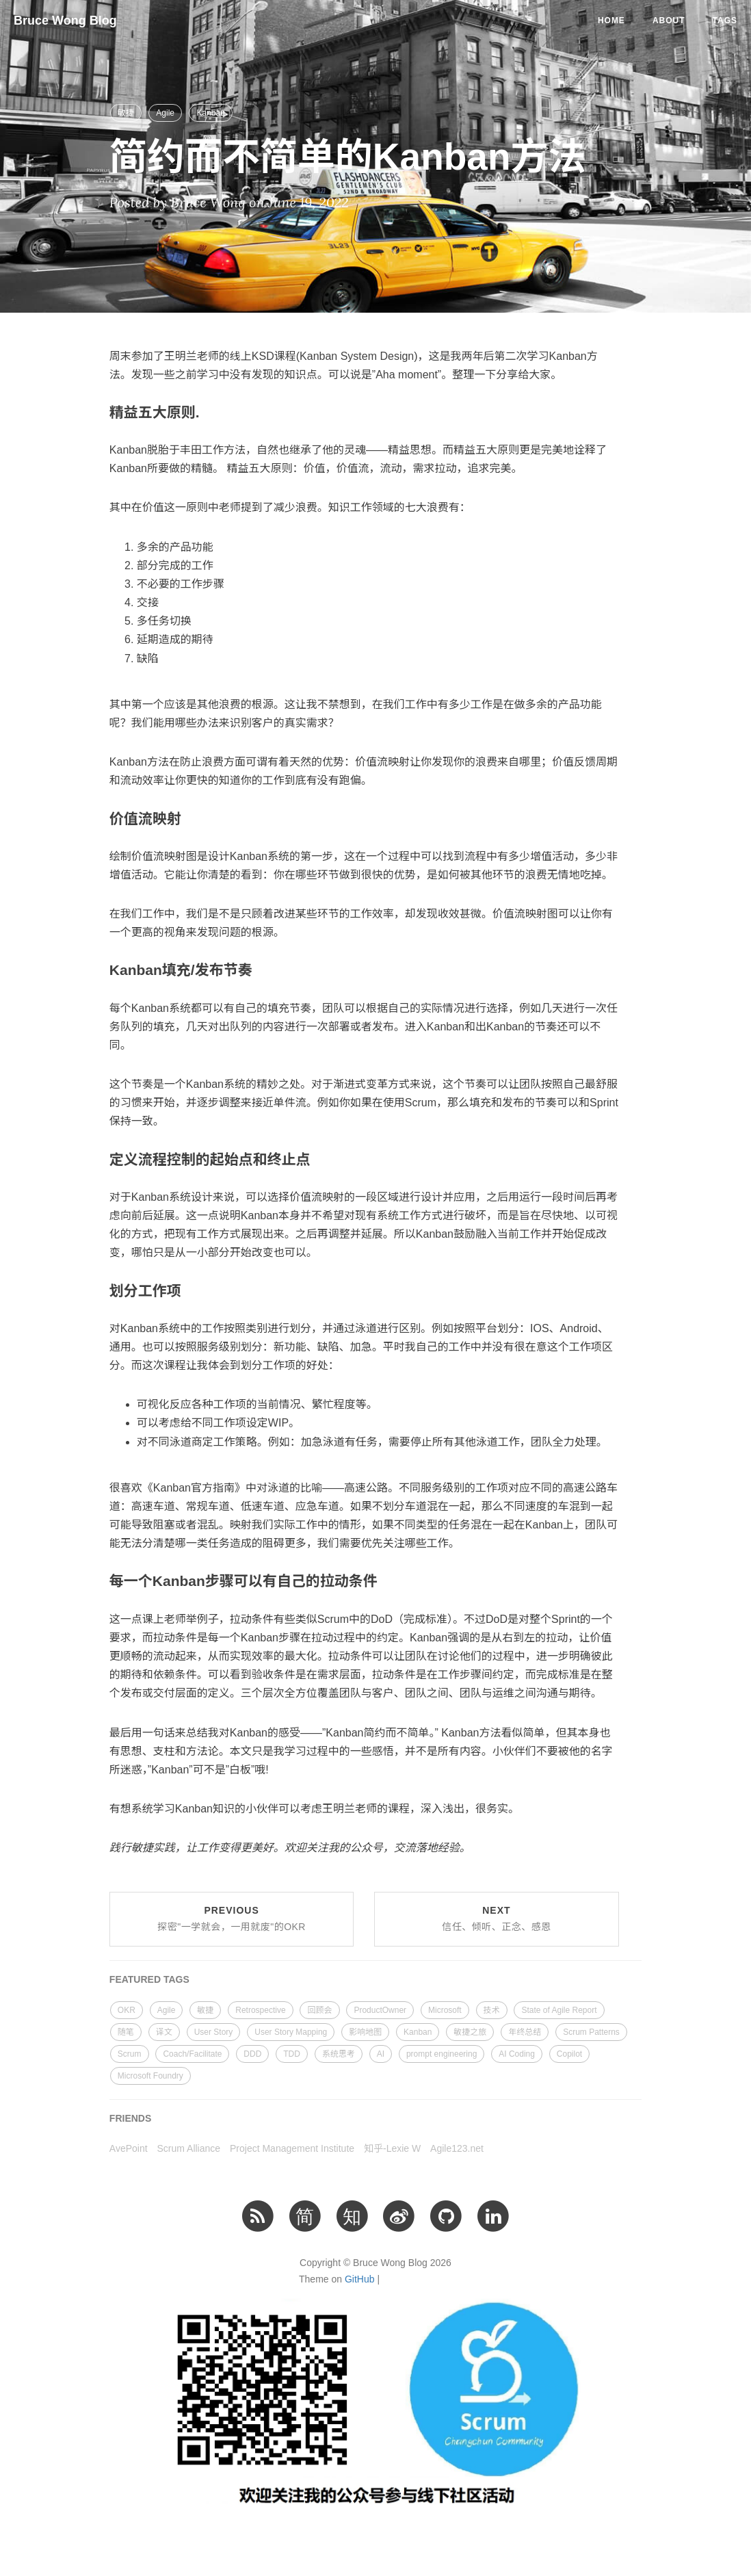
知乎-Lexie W (392, 2148)
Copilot (569, 2054)
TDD (291, 2054)
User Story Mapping (290, 2032)
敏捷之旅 (469, 2032)
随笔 (126, 2032)
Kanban (210, 113)
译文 (164, 2032)
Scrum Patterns (591, 2032)
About (669, 20)
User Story (213, 2032)
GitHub (360, 2279)
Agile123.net (457, 2148)
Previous (231, 1918)
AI (380, 2054)
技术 (492, 2010)
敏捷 (126, 113)
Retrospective (260, 2010)
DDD (252, 2054)
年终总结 (524, 2032)
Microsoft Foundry (150, 2076)
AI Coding (517, 2054)
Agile (165, 113)
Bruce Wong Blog (65, 20)
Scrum (130, 2054)
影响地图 (365, 2032)
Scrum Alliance (189, 2148)
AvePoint (128, 2148)
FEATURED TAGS (149, 1979)
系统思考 (338, 2054)
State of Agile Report (558, 2010)
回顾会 (319, 2010)
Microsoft (445, 2010)
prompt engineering (441, 2054)
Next (496, 1918)
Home (611, 20)
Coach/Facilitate (192, 2054)
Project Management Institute (292, 2148)
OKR (126, 2010)
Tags (725, 20)
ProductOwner (380, 2010)
